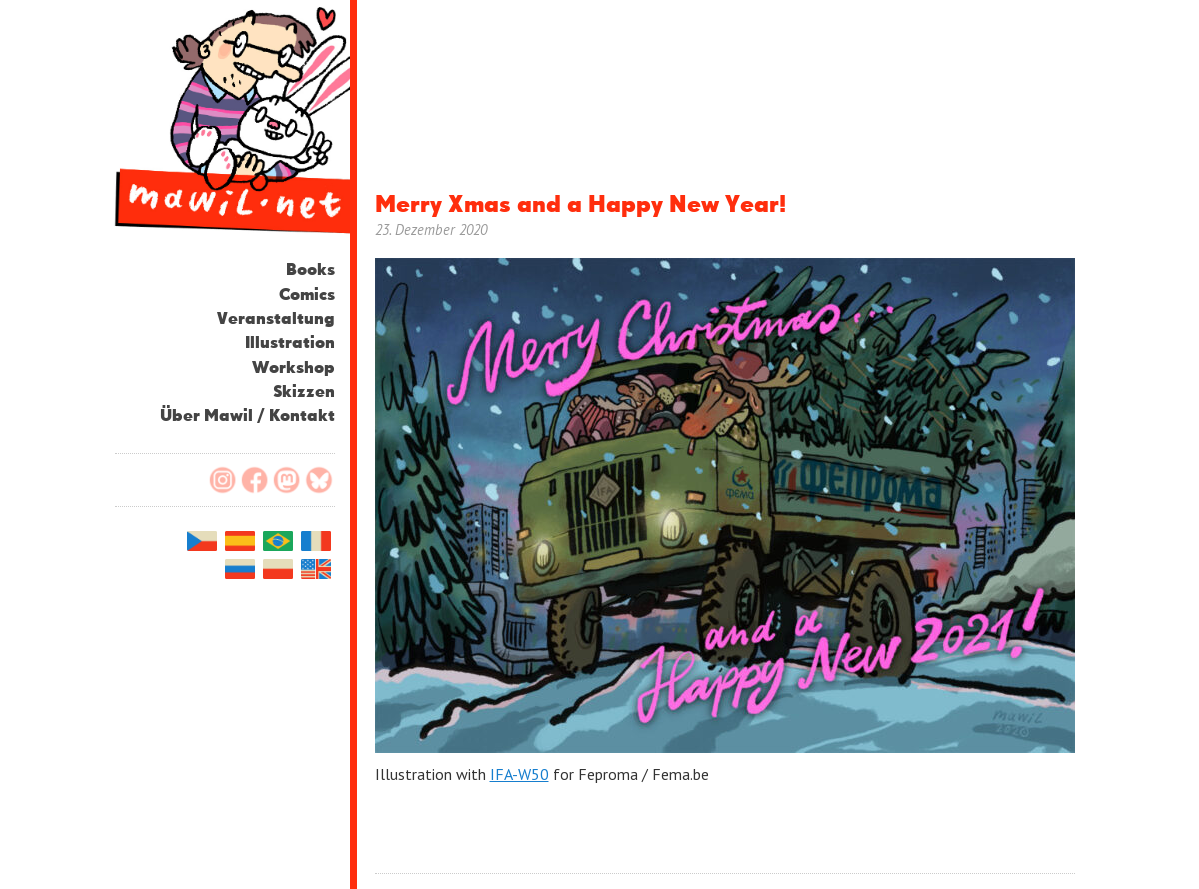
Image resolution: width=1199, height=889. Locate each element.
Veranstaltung (276, 319)
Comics (307, 295)
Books (310, 270)
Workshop (293, 368)
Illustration (290, 343)
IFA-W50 (519, 774)
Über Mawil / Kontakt (247, 416)
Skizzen (304, 392)
